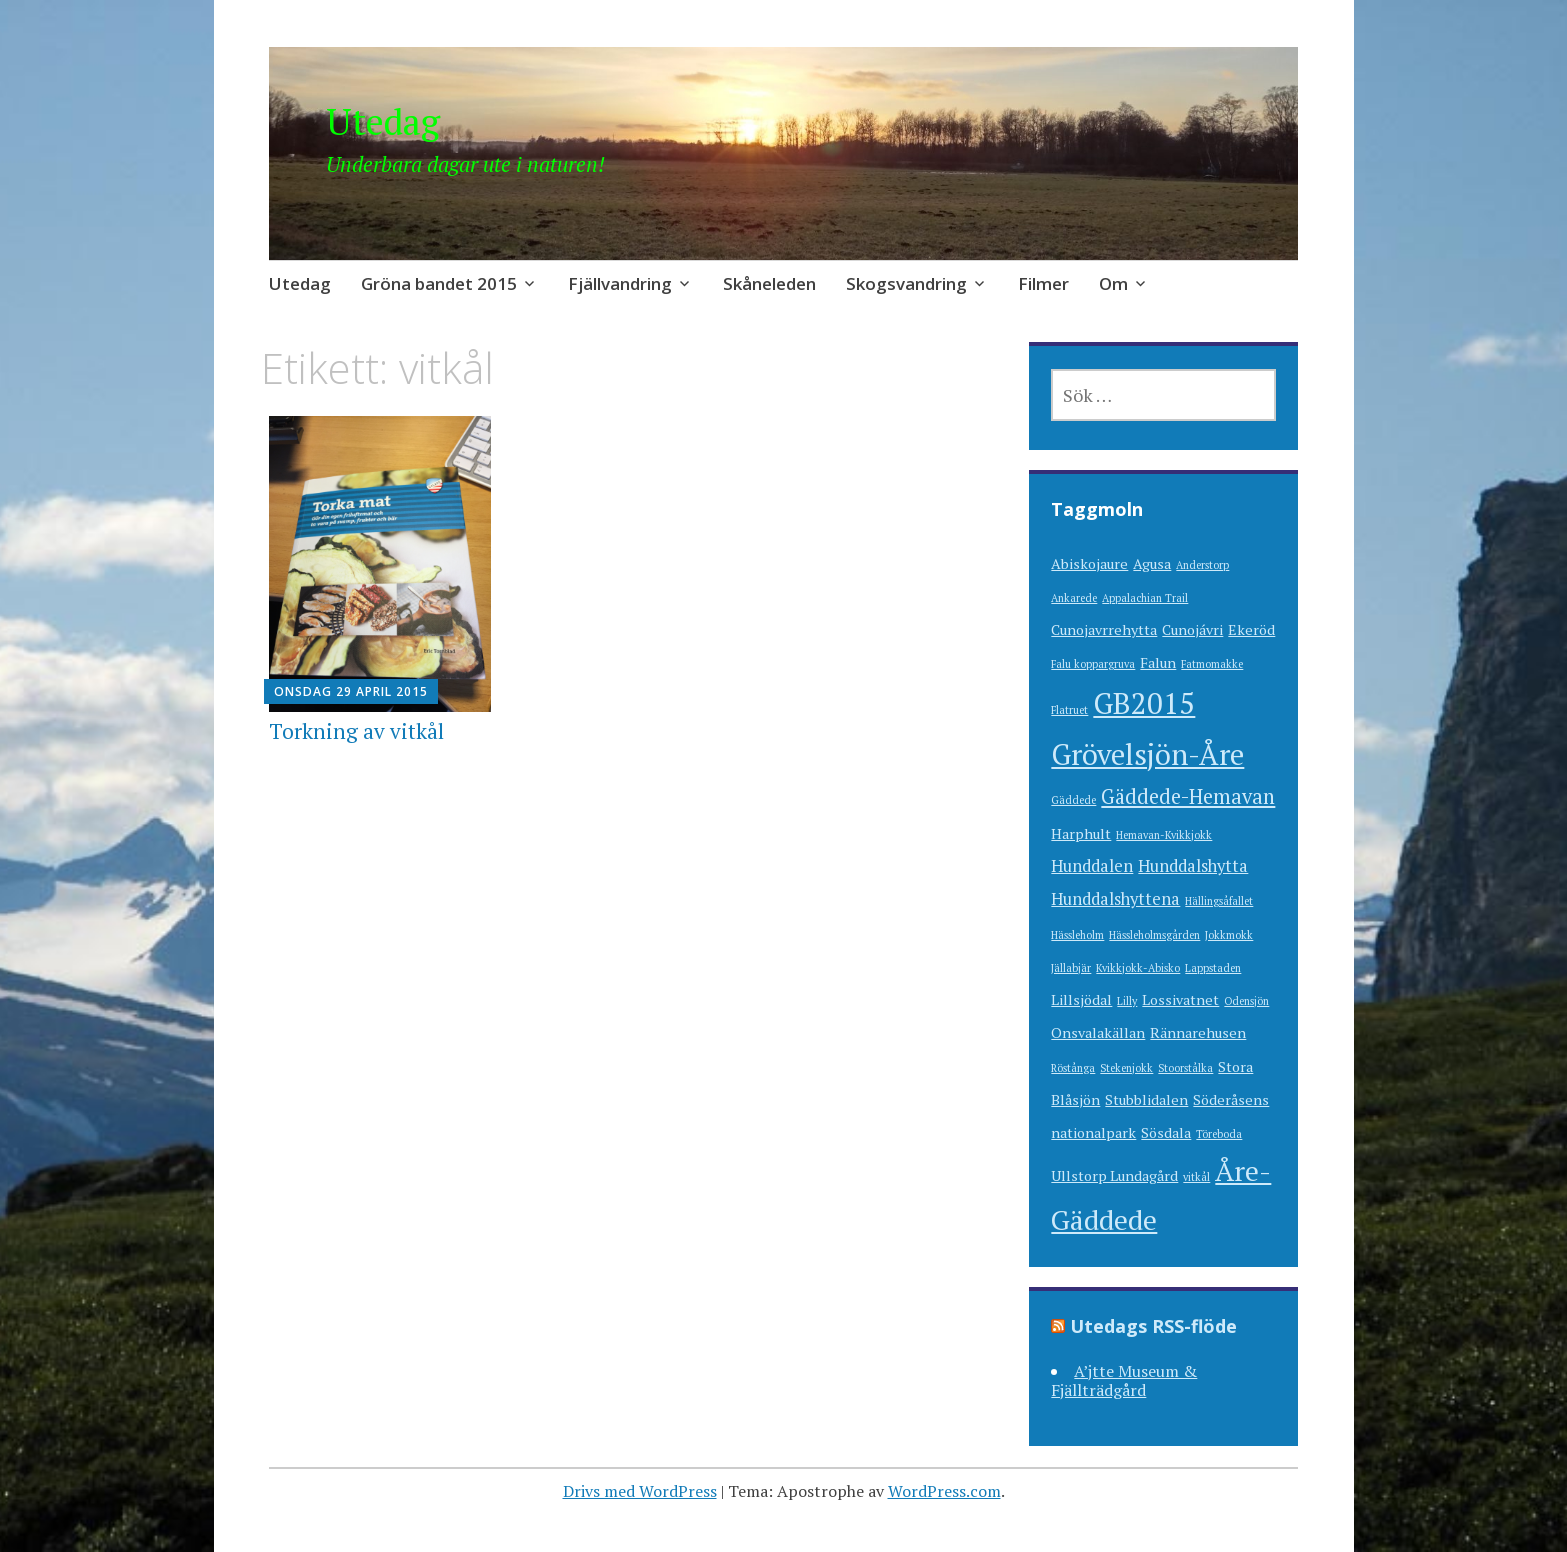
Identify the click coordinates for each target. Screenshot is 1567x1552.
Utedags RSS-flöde (1153, 1326)
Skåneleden (769, 283)
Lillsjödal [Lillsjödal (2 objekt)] (1081, 999)
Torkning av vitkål (356, 731)
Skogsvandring (906, 283)
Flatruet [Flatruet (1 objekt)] (1069, 710)
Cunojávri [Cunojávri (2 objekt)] (1192, 629)
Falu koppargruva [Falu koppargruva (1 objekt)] (1093, 664)
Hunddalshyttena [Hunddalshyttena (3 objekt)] (1115, 899)
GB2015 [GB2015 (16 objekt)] (1144, 703)
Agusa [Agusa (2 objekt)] (1152, 563)
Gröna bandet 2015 (439, 283)
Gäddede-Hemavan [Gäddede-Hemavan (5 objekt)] (1188, 796)
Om (1113, 283)
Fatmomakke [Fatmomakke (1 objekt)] (1212, 664)
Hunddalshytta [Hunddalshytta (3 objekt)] (1193, 866)
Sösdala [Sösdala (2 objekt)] (1166, 1132)
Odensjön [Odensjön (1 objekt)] (1246, 1001)
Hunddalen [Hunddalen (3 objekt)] (1092, 866)
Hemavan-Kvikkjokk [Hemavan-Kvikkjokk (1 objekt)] (1164, 835)
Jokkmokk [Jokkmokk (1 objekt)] (1229, 935)
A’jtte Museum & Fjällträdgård (1124, 1380)
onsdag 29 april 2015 (351, 691)
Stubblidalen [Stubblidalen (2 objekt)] (1146, 1099)
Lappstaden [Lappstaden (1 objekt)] (1213, 968)
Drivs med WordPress (640, 1491)
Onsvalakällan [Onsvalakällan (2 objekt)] (1098, 1032)
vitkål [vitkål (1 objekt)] (1196, 1177)
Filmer (1043, 283)
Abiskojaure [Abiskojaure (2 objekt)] (1089, 563)
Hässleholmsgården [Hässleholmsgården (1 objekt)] (1154, 935)
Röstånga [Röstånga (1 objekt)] (1073, 1068)
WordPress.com (944, 1491)
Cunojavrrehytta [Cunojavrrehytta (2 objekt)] (1104, 629)
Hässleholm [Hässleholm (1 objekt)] (1077, 935)
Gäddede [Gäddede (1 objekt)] (1073, 800)
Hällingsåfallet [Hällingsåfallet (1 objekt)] (1219, 901)
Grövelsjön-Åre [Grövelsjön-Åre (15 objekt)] (1147, 754)
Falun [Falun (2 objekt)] (1158, 662)
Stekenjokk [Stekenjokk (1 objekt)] (1126, 1068)
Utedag (383, 121)
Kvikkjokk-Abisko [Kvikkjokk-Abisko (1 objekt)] (1138, 968)
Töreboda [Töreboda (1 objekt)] (1219, 1134)
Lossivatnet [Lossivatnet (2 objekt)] (1180, 999)
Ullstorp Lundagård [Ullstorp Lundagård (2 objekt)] (1114, 1175)
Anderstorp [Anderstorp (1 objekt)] (1202, 565)
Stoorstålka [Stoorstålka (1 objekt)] (1185, 1068)
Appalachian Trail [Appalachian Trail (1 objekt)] (1145, 598)
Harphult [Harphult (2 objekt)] (1081, 833)
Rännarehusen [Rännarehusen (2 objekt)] (1198, 1032)
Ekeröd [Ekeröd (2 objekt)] (1251, 629)
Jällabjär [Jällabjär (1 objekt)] (1071, 968)
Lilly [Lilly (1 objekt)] (1127, 1001)
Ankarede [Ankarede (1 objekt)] (1074, 598)
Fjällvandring (620, 283)
